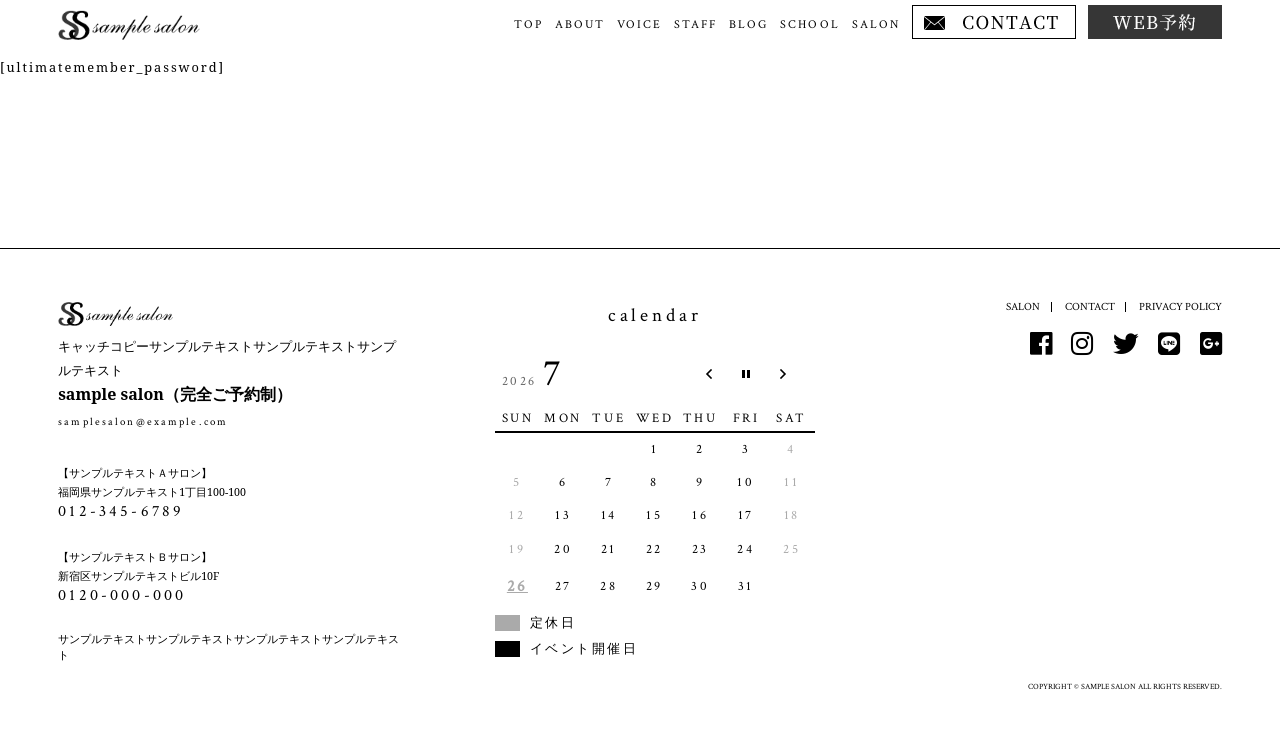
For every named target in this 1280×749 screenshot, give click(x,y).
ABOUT (580, 24)
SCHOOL (809, 24)
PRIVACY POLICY (1180, 307)
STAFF (695, 24)
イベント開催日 (584, 649)
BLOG (748, 24)
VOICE (639, 24)
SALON (876, 24)
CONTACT (1090, 307)
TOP (528, 24)
